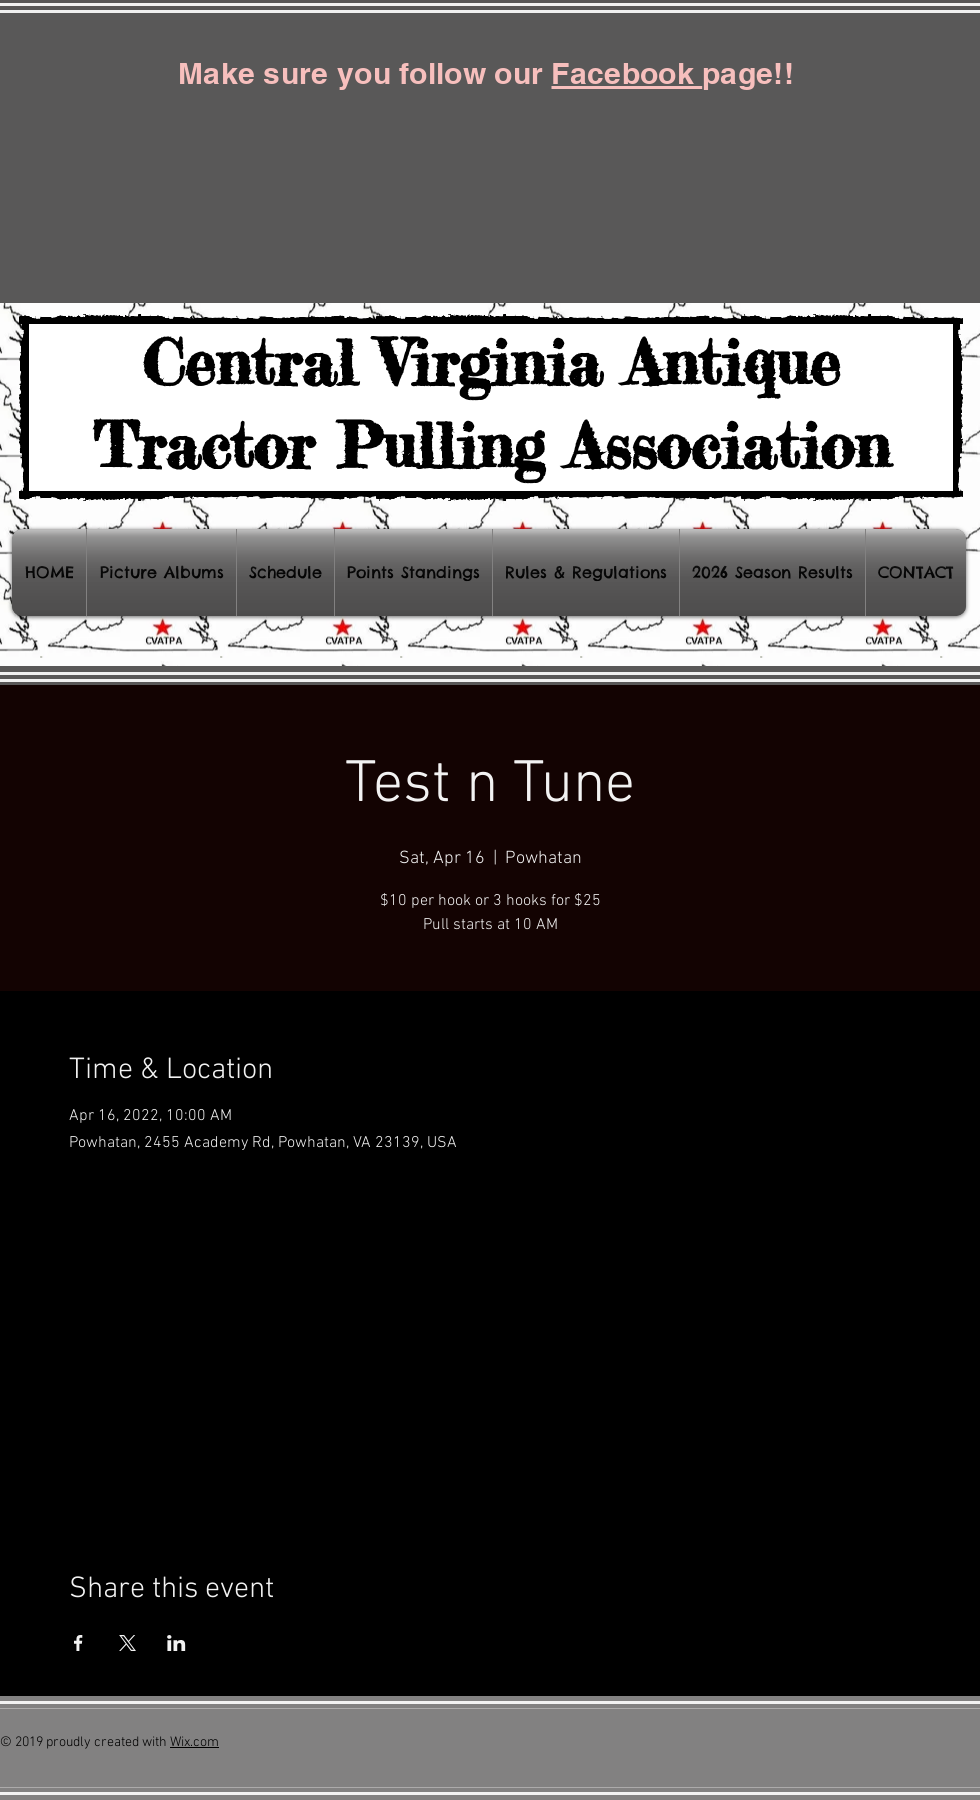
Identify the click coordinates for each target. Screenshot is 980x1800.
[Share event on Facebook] (78, 1643)
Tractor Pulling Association (491, 445)
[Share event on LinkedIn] (176, 1643)
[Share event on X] (127, 1643)
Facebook (626, 73)
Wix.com (194, 1742)
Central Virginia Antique (491, 362)
